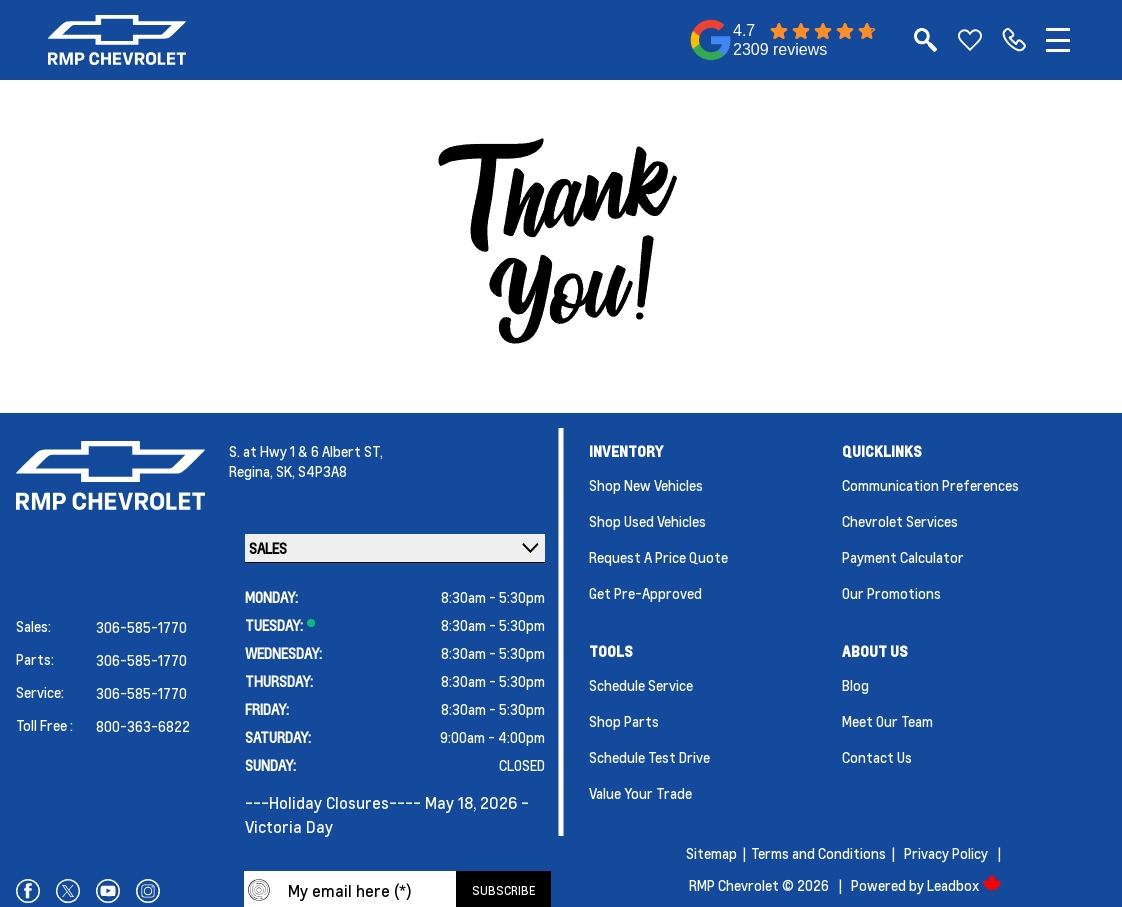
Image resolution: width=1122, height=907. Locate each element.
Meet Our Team (887, 721)
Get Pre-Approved (645, 593)
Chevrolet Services (900, 521)
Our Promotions (891, 593)
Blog (855, 685)
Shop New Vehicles (646, 485)
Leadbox (964, 885)
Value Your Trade (640, 793)
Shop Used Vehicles (647, 521)
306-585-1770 (141, 627)
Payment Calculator (903, 557)
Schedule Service (641, 685)
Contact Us (877, 757)
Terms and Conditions (818, 853)
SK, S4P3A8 (311, 471)
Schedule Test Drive (649, 757)
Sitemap (711, 853)
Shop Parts (624, 721)
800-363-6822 (143, 726)
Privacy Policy (946, 853)
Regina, (252, 471)
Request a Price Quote (658, 557)
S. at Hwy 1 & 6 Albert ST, (306, 451)
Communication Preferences (930, 485)
